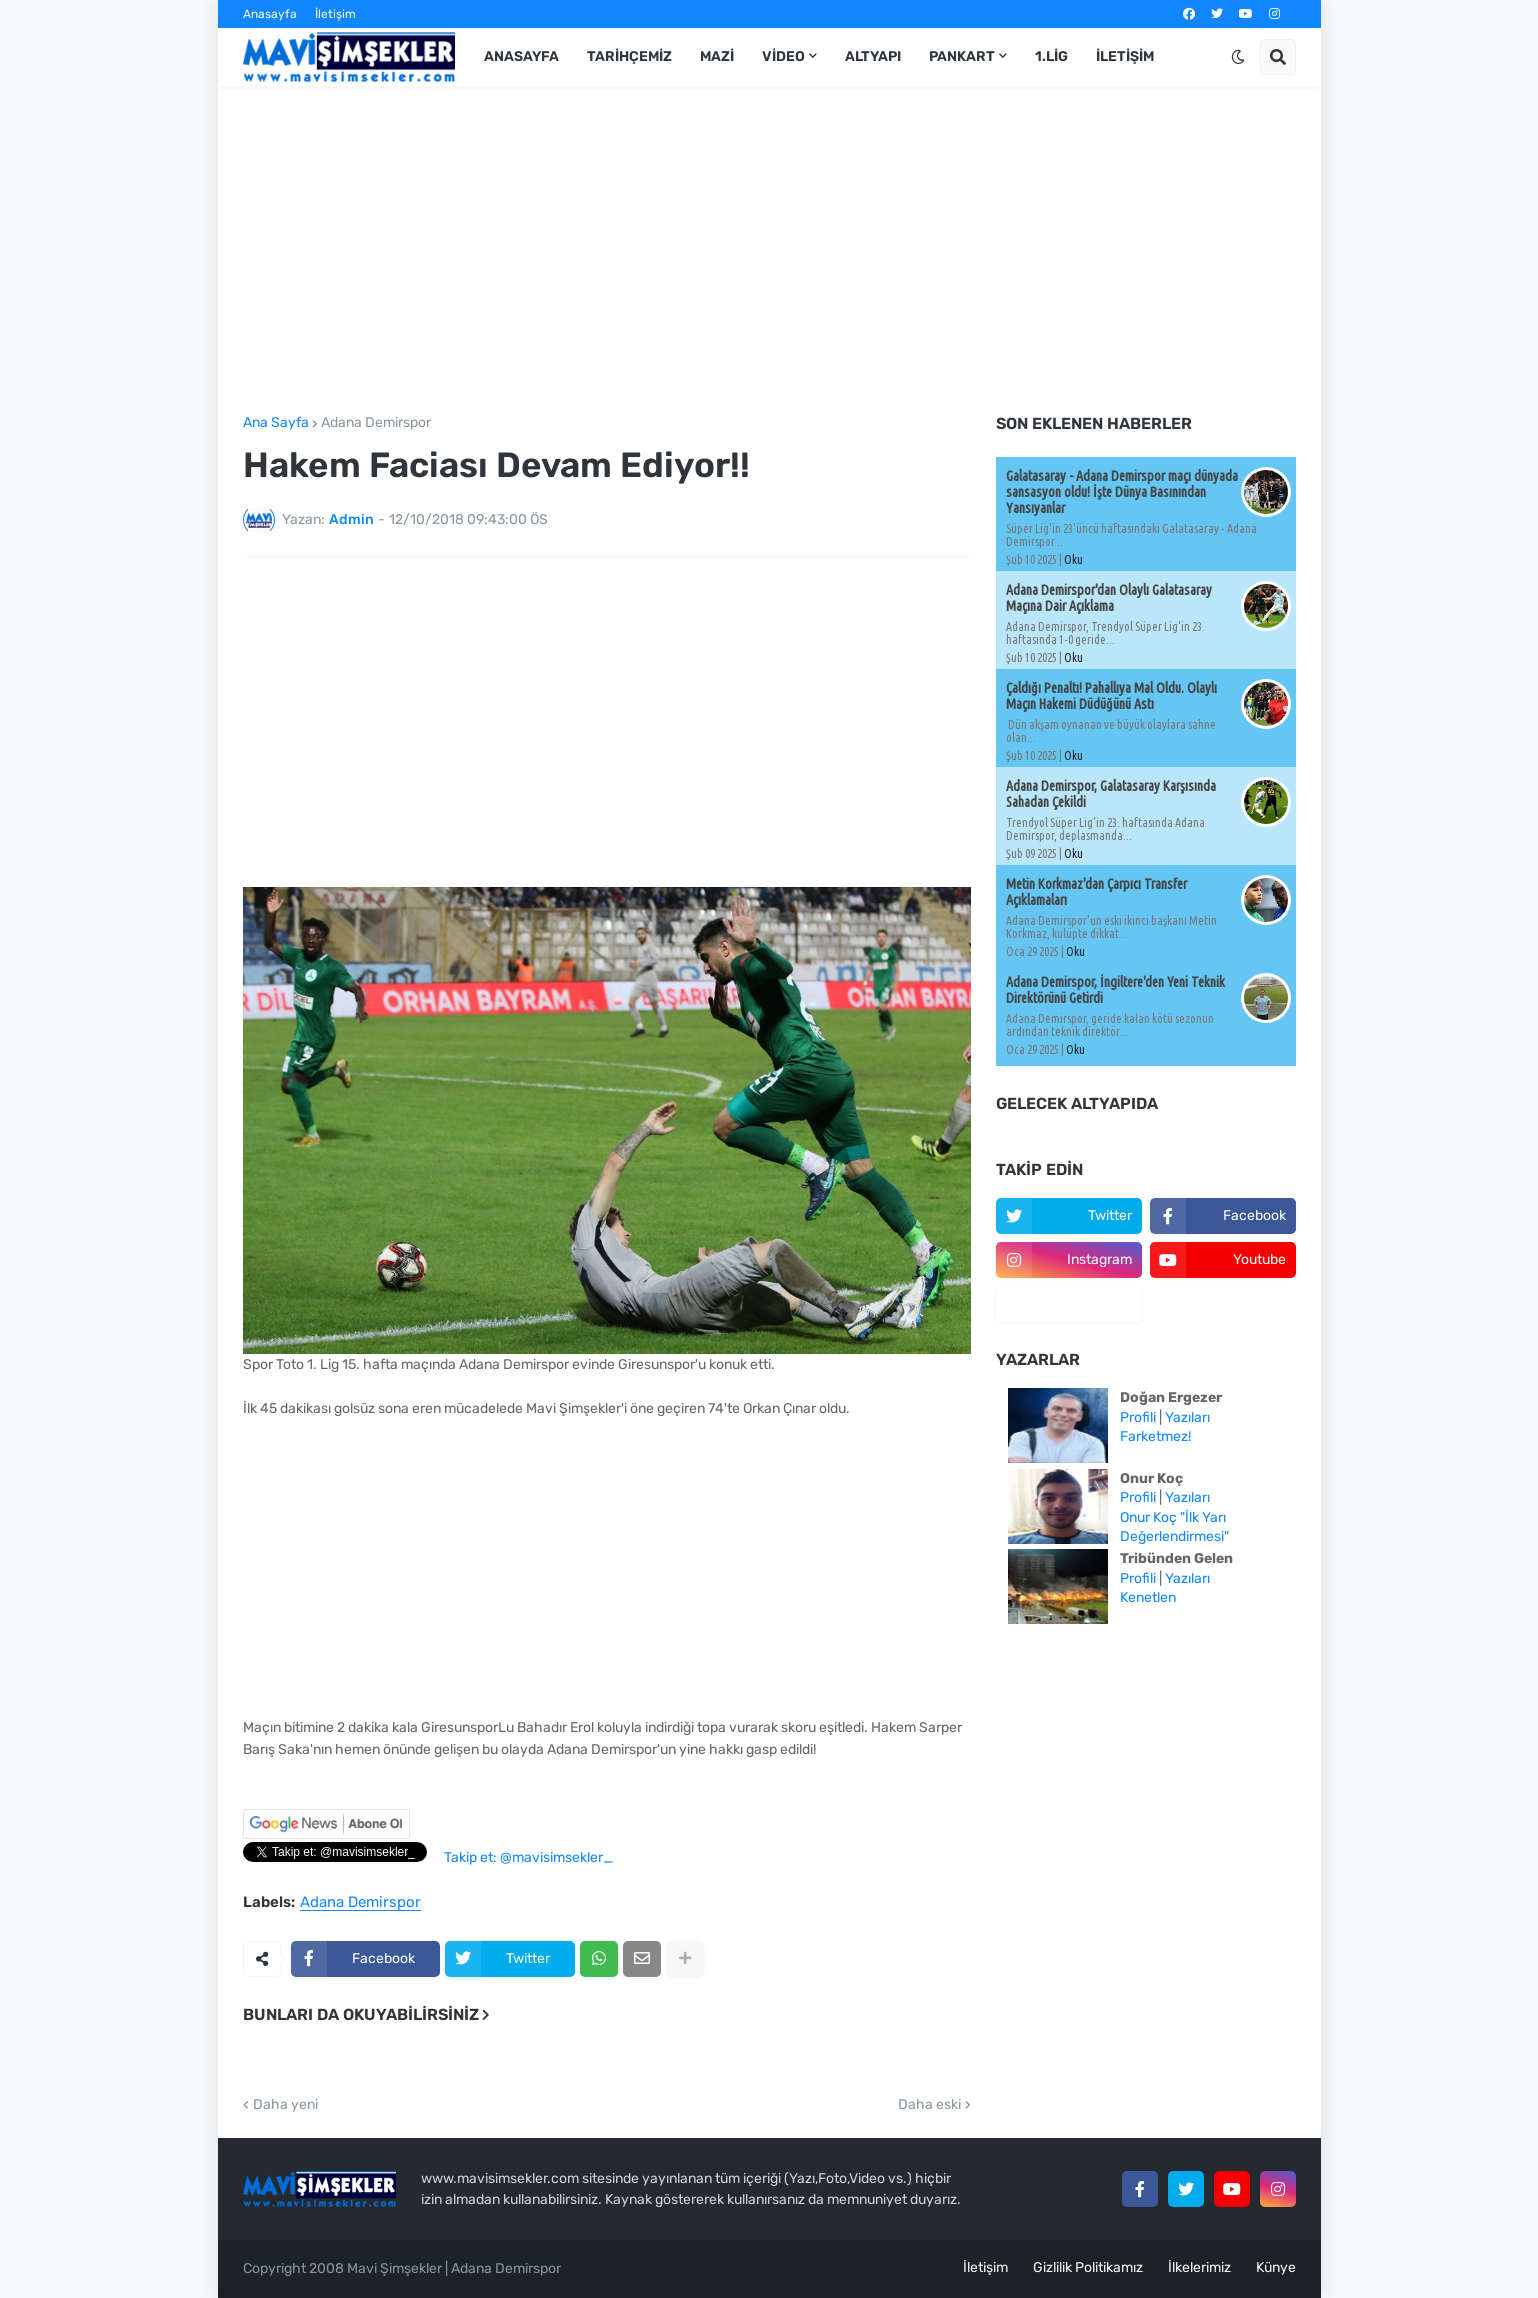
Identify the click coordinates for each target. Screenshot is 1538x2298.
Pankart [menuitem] (962, 56)
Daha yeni (285, 2105)
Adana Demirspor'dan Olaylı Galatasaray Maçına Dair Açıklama (1109, 598)
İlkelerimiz (1199, 2267)
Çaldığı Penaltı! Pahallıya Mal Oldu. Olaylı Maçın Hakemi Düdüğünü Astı (1111, 696)
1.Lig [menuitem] (1051, 56)
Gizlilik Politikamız (1088, 2267)
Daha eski (929, 2105)
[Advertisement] (769, 251)
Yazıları (1187, 1417)
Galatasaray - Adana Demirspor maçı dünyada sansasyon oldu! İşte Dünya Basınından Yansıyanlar (1122, 492)
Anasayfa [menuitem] (521, 56)
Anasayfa (270, 14)
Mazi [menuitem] (717, 56)
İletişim (335, 14)
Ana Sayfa (276, 423)
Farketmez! (1155, 1436)
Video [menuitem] (783, 56)
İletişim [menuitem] (1125, 56)
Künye (1276, 2267)
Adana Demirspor (376, 423)
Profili (1138, 1417)
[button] (1238, 57)
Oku (1073, 559)
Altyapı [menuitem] (873, 56)
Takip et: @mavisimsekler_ (528, 1857)
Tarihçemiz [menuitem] (629, 56)
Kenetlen (1148, 1597)
